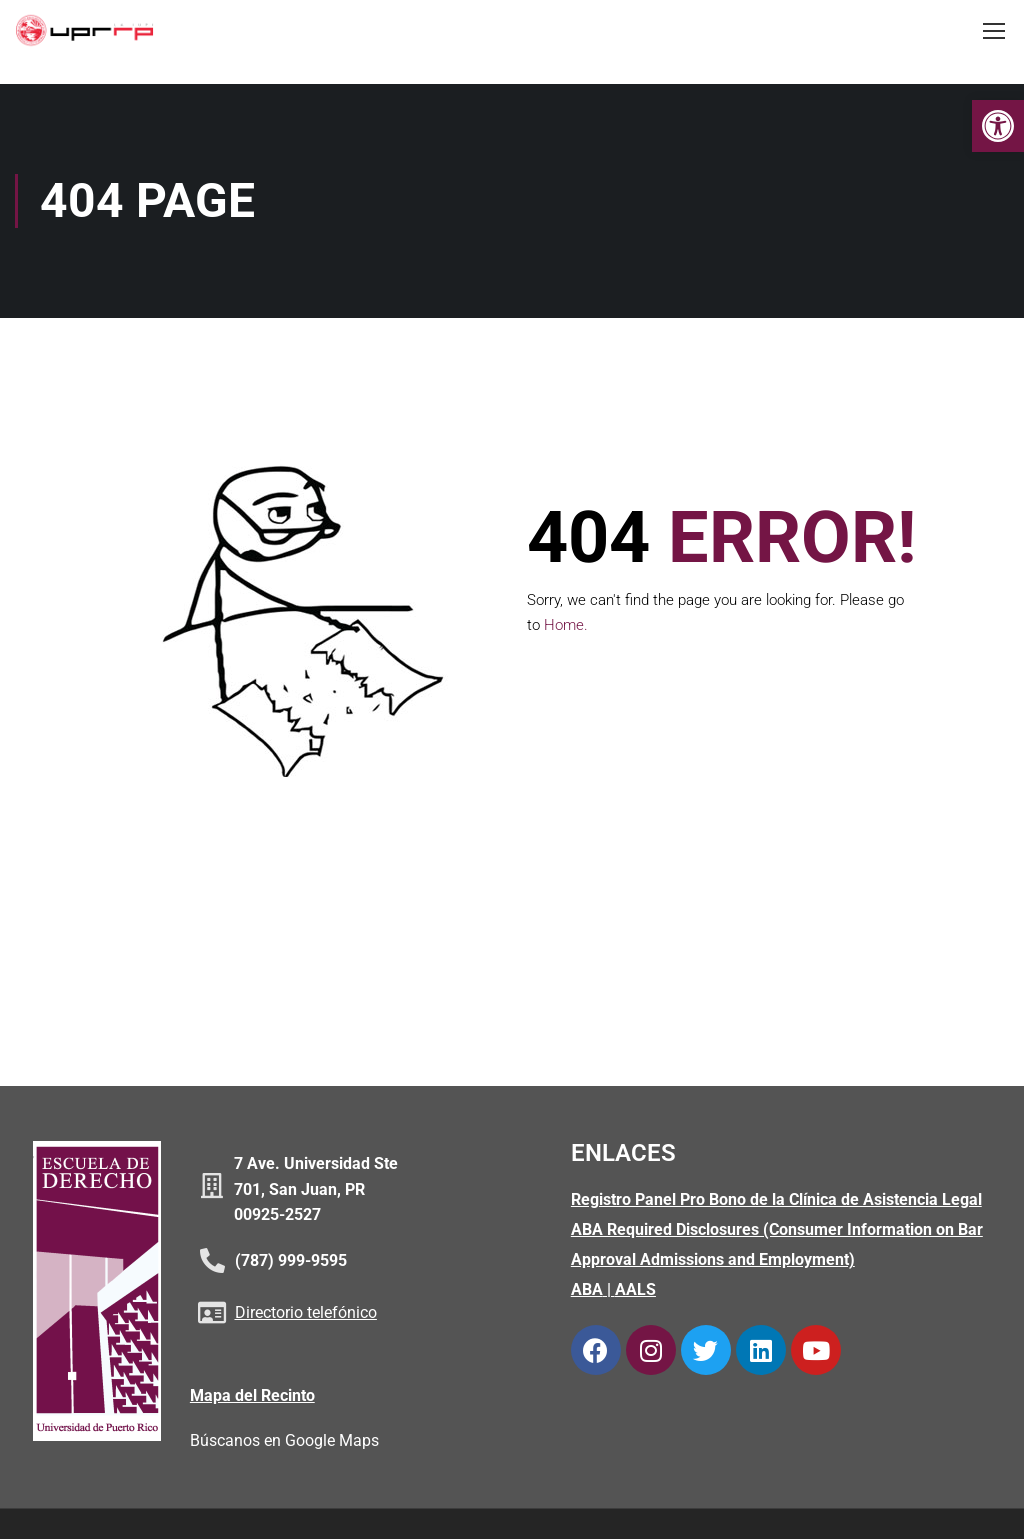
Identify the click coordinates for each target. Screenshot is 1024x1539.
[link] (998, 126)
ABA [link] (587, 1291)
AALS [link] (635, 1291)
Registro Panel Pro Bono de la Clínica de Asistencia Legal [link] (776, 1201)
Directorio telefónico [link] (306, 1314)
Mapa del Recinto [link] (252, 1396)
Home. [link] (566, 627)
